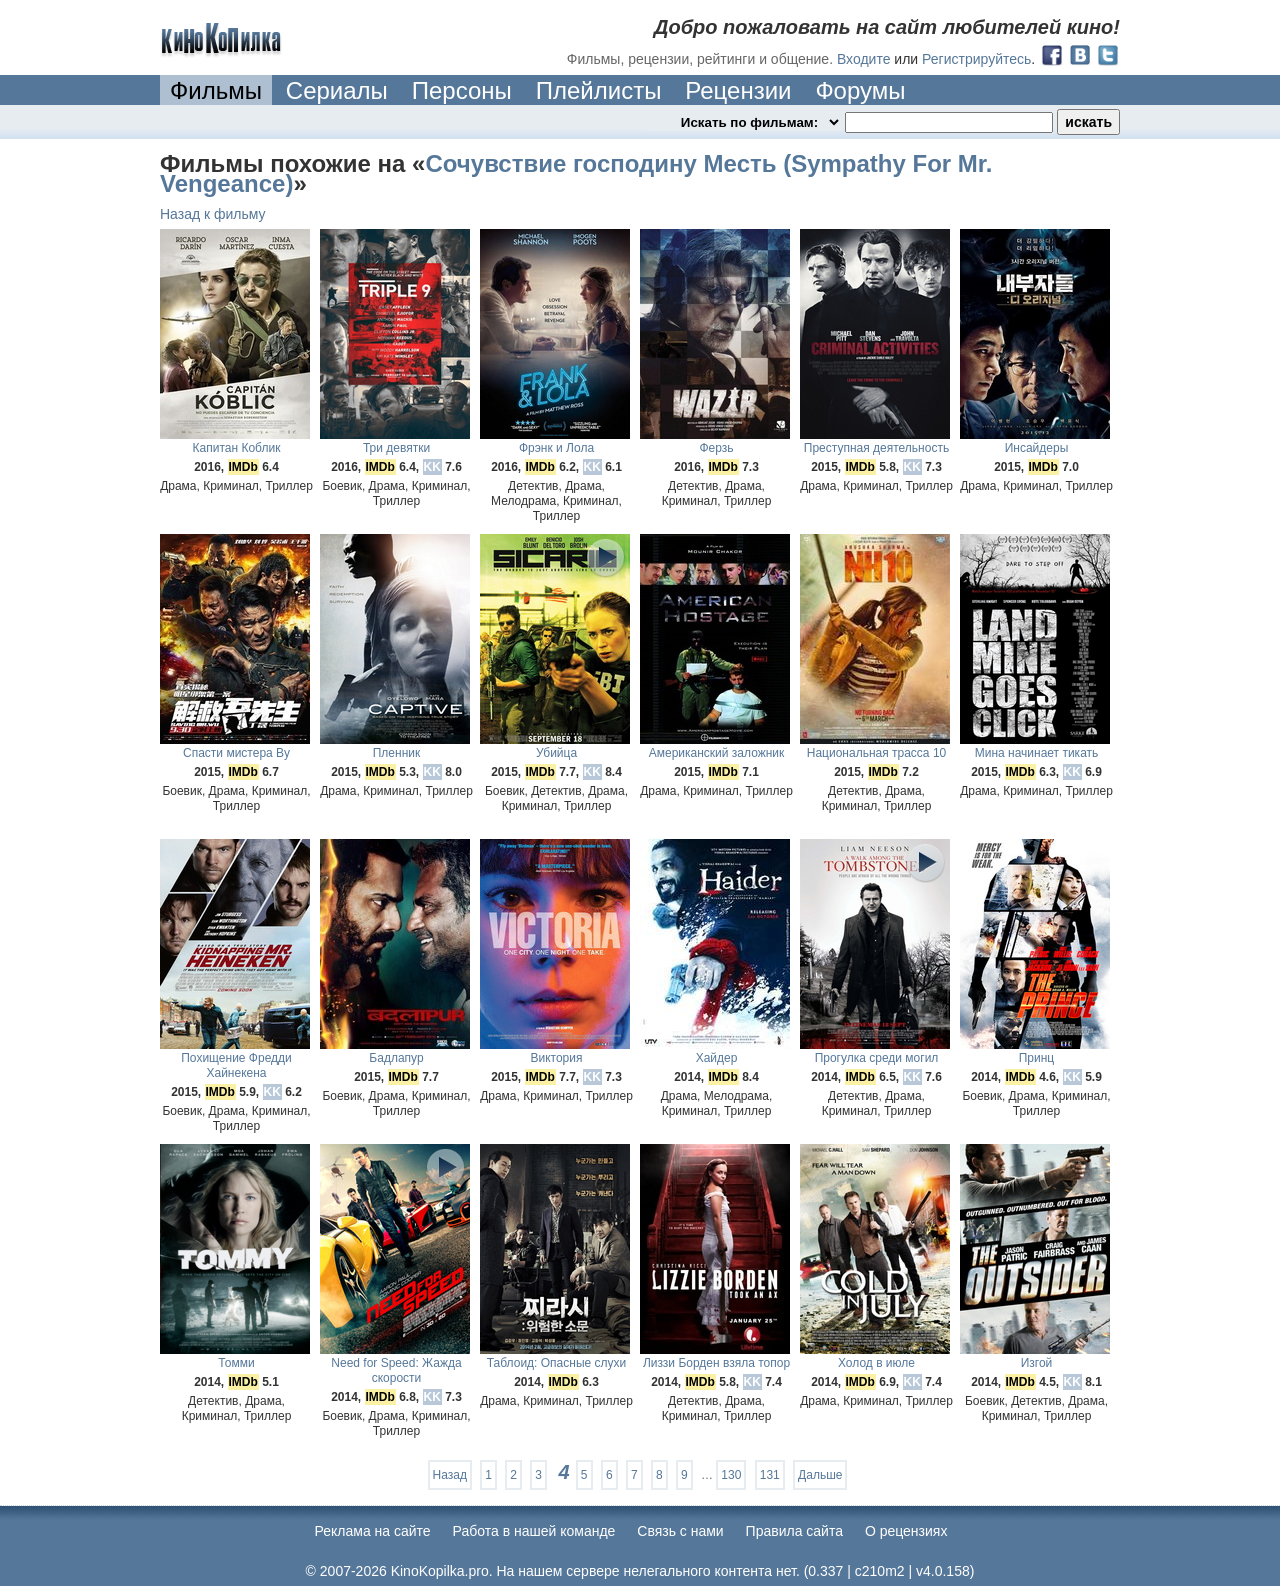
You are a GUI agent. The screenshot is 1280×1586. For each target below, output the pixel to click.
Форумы (860, 90)
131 (770, 1475)
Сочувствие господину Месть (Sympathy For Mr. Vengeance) (576, 173)
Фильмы (216, 90)
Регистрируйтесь (976, 59)
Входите (864, 59)
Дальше (820, 1475)
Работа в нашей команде (534, 1531)
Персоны (462, 90)
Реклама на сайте (373, 1531)
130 (731, 1475)
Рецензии (738, 90)
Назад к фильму (213, 214)
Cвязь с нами (680, 1531)
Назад (450, 1475)
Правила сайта (794, 1531)
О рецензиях (906, 1531)
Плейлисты (599, 90)
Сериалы (337, 90)
